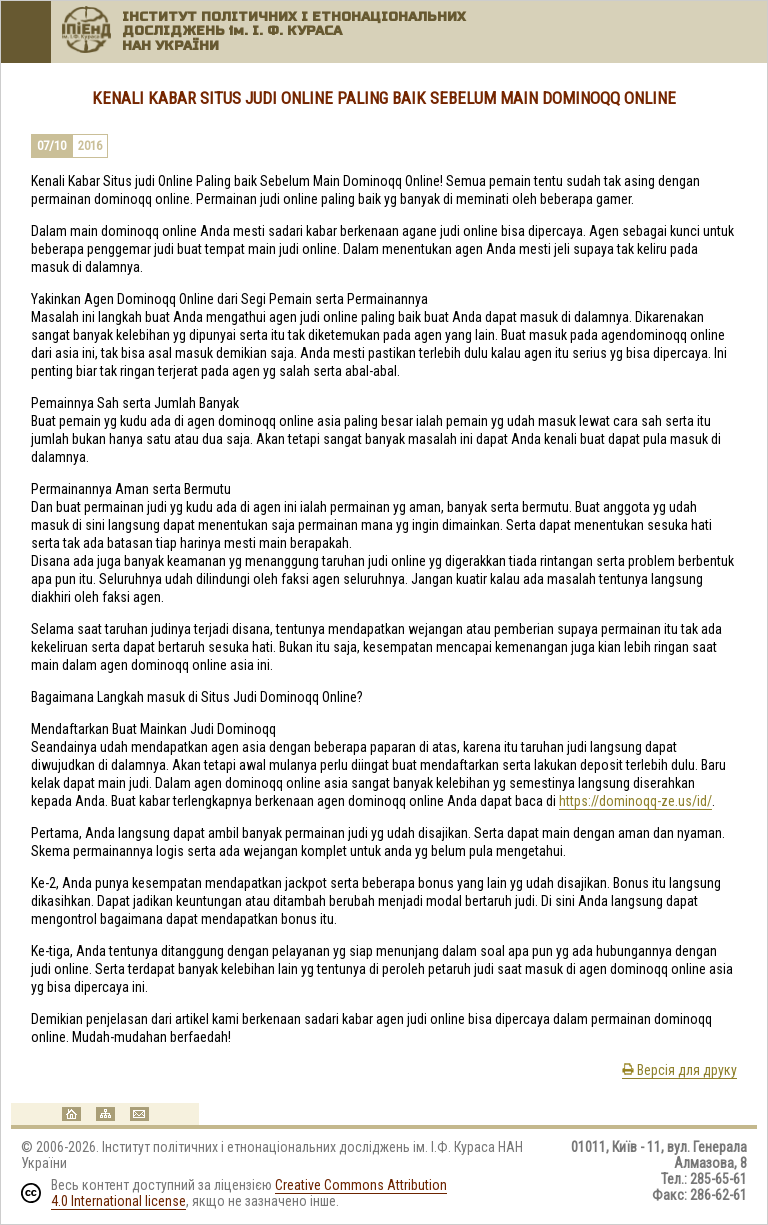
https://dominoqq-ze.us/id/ (635, 801)
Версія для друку (679, 1070)
